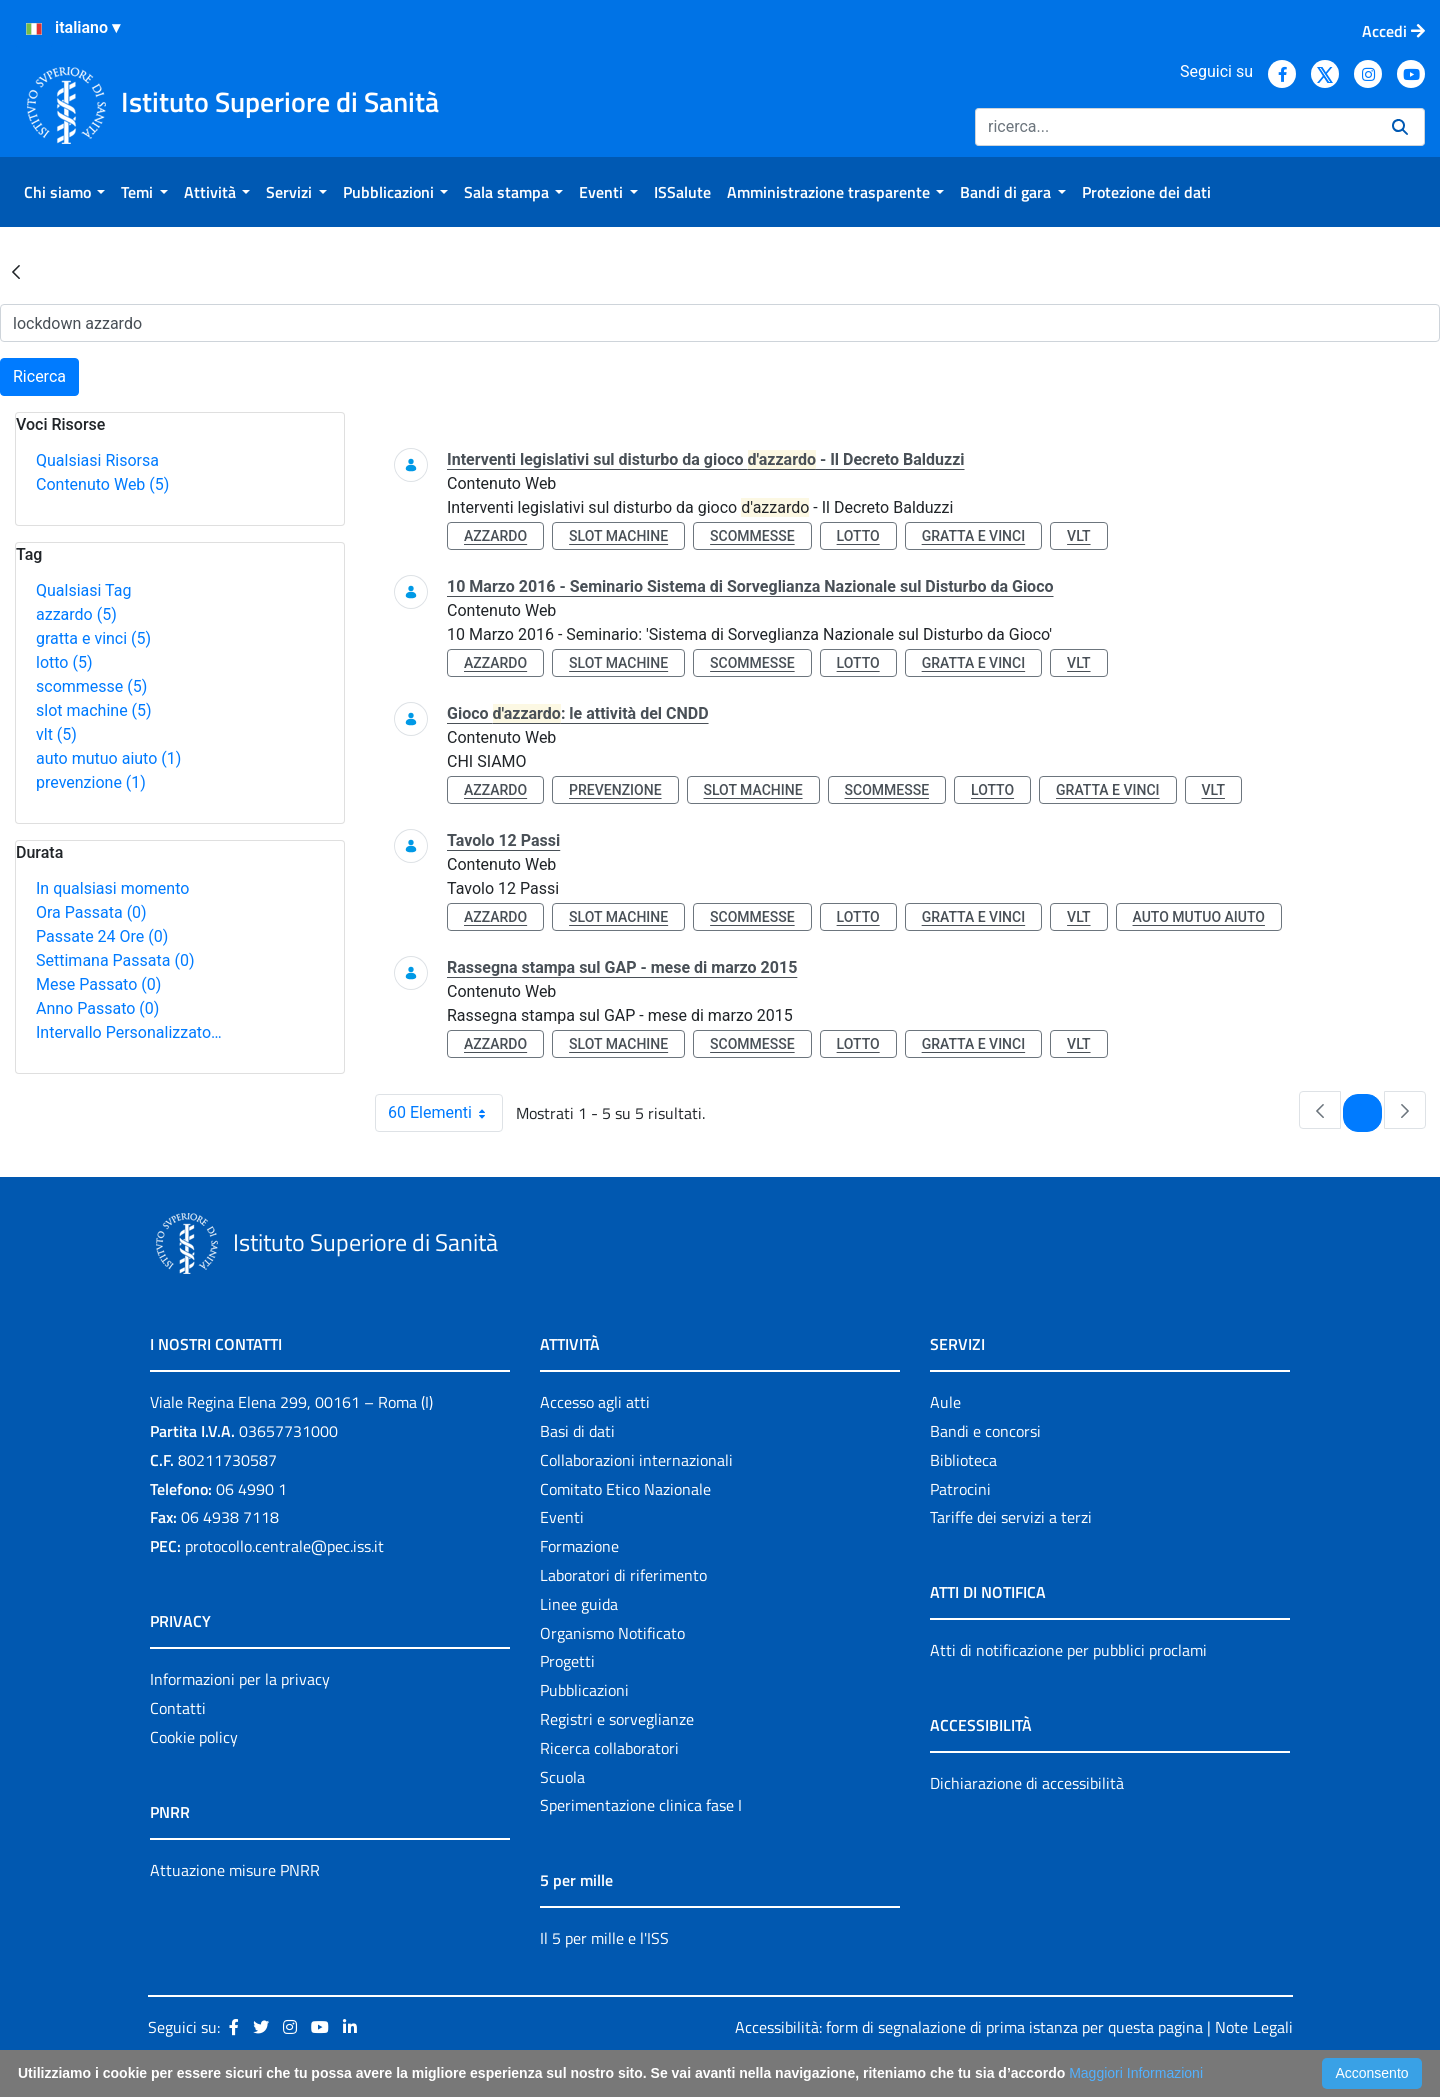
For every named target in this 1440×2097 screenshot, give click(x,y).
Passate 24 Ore (102, 936)
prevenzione (91, 782)
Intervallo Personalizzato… (129, 1032)
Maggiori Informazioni (1136, 2073)
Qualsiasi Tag (83, 590)
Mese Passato (98, 984)
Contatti (178, 1708)
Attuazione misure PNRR (235, 1870)
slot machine (94, 710)
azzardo (76, 614)
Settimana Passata (115, 960)
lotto (64, 662)
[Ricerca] (1175, 127)
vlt (56, 734)
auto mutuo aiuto (108, 758)
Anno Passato (97, 1008)
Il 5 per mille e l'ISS (604, 1938)
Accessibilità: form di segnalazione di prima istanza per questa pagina (969, 2027)
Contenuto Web (102, 484)
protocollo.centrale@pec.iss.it (284, 1546)
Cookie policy (194, 1737)
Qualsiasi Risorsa (97, 460)
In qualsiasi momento (112, 888)
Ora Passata (91, 912)
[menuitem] (64, 192)
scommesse (91, 686)
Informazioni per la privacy (240, 1679)
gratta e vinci (93, 638)
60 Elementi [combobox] (445, 1113)
